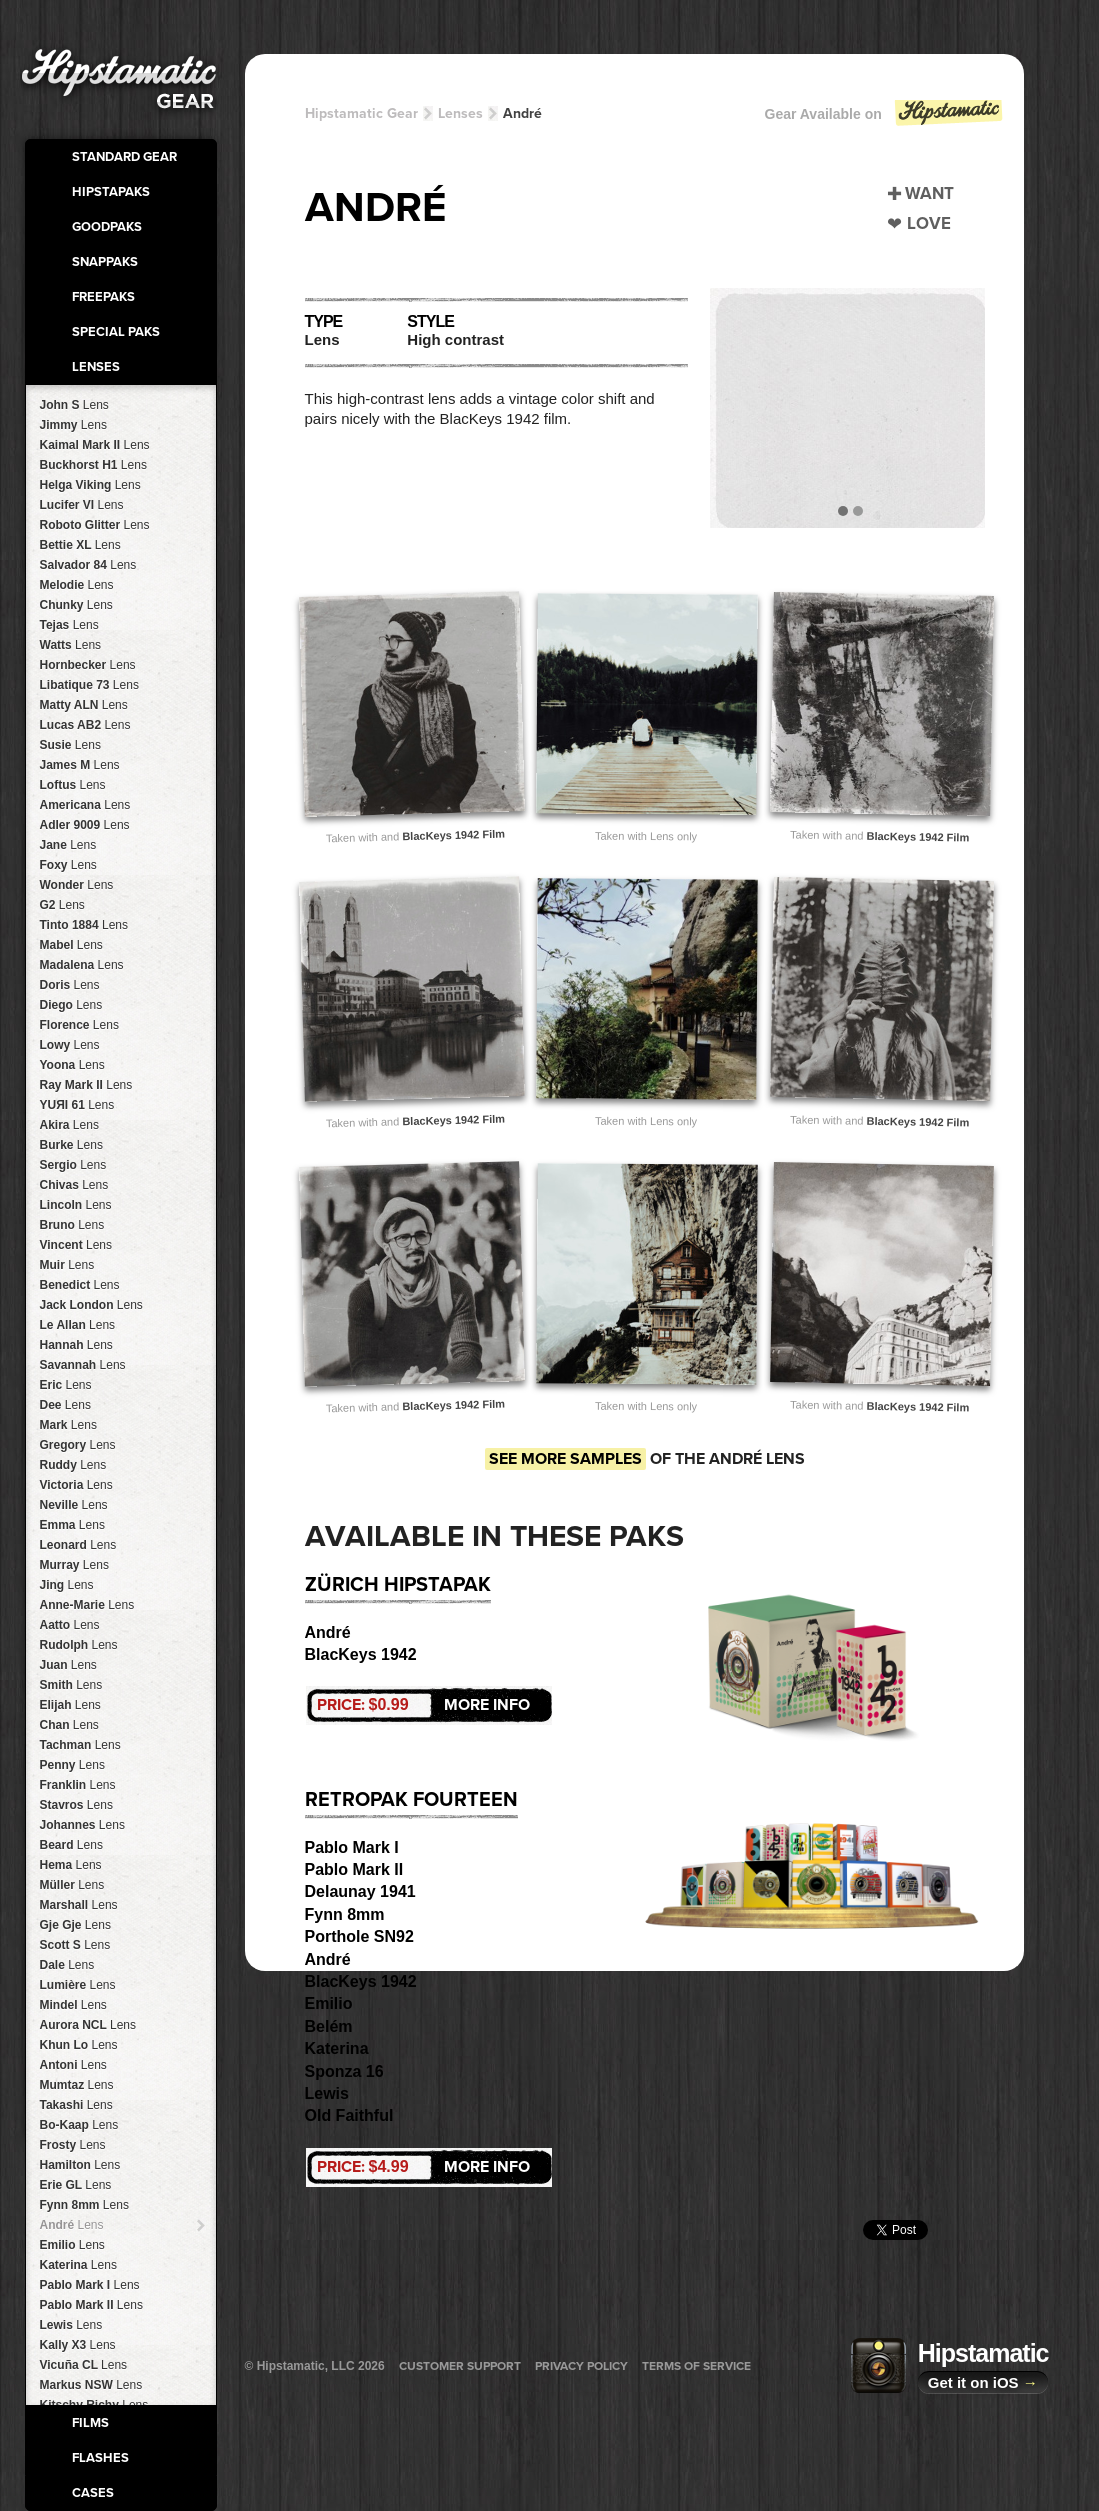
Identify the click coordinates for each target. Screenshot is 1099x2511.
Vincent (76, 1245)
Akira (69, 1125)
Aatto (70, 1625)
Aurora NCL (88, 2025)
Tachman (80, 1745)
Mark (68, 1425)
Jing (67, 1585)
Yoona (72, 1065)
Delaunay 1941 (360, 1891)
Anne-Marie (87, 1605)
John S (74, 405)
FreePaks (103, 297)
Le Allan (78, 1325)
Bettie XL (80, 545)
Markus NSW (91, 2385)
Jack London (91, 1305)
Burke (71, 1145)
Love (929, 223)
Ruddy (73, 1465)
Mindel (73, 2005)
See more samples (565, 1459)
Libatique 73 (89, 685)
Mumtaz (77, 2085)
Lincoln (76, 1205)
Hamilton (80, 2165)
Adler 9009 (85, 825)
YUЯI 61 (77, 1105)
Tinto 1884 (84, 925)
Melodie (77, 585)
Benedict (80, 1285)
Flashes (100, 2458)
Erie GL (76, 2185)
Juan (68, 1665)
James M (80, 765)
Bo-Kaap (79, 2125)
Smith (71, 1685)
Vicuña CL (84, 2365)
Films (90, 2423)
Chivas (74, 1185)
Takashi (76, 2105)
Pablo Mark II (91, 2305)
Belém (329, 2026)
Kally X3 (78, 2345)
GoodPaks (107, 227)
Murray (74, 1565)
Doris (70, 985)
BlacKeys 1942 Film (453, 834)
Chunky (76, 605)
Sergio (73, 1165)
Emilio (72, 2245)
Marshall (79, 1905)
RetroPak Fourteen (411, 1800)
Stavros (76, 1805)
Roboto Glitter (95, 525)
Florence (79, 1025)
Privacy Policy (581, 2366)
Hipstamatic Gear (361, 113)
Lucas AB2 (85, 725)
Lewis (71, 2325)
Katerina (78, 2265)
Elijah (70, 1705)
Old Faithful (349, 2115)
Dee (65, 1405)
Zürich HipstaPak (398, 1585)
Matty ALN (84, 705)
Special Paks (116, 332)
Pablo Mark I (90, 2285)
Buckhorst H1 (93, 465)
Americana (85, 805)
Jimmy (73, 425)
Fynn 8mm (84, 2205)
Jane (68, 845)
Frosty (73, 2145)
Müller (72, 1885)
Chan (69, 1725)
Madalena (82, 965)
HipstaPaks (111, 192)
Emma (72, 1525)
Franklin (78, 1785)
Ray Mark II (86, 1085)
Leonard (78, 1545)
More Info (423, 1705)
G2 (62, 905)
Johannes (82, 1825)
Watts (71, 645)
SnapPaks (105, 262)
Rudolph (79, 1645)
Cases (93, 2493)
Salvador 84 (88, 565)
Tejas (69, 625)
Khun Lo (79, 2045)
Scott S (75, 1945)
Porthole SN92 (359, 1936)
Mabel (71, 945)
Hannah (76, 1345)
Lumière (78, 1985)
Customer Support (460, 2366)
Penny (72, 1765)
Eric (66, 1385)
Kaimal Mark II (95, 445)
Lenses (96, 367)
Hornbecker (88, 665)
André (72, 2225)
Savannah (83, 1365)
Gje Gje (75, 1925)
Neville (74, 1505)
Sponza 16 (344, 2071)
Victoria (76, 1485)
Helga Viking (90, 485)
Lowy (70, 1045)
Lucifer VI (82, 505)
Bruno (72, 1225)
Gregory (78, 1445)
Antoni (73, 2065)
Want (929, 193)
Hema (71, 1865)
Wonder (77, 885)
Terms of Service (696, 2366)
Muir (67, 1265)
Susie (70, 745)
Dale (67, 1965)
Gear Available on (885, 118)
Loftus (73, 785)
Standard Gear (124, 157)
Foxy (68, 865)
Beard (71, 1845)
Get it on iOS (983, 2382)
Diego (71, 1005)
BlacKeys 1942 (361, 1654)
